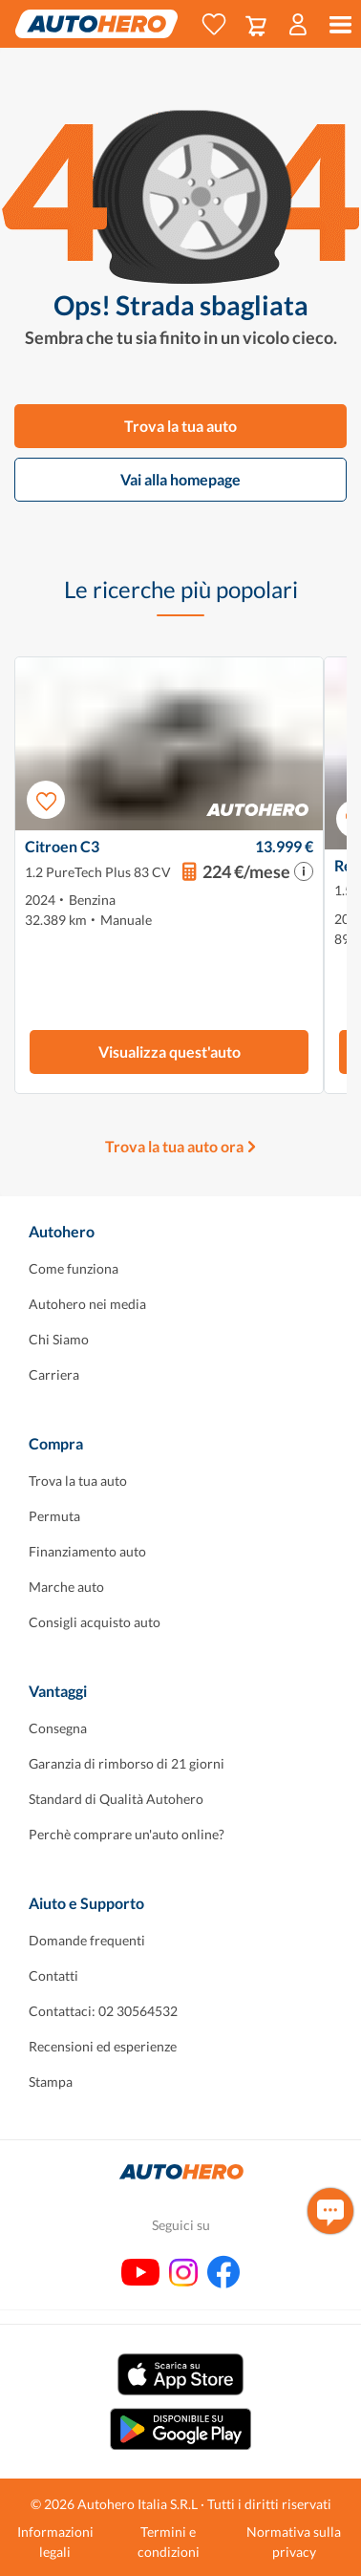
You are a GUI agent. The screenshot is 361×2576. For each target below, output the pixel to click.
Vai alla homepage (180, 479)
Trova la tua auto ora (174, 1146)
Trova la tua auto (180, 426)
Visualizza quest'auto (169, 1051)
